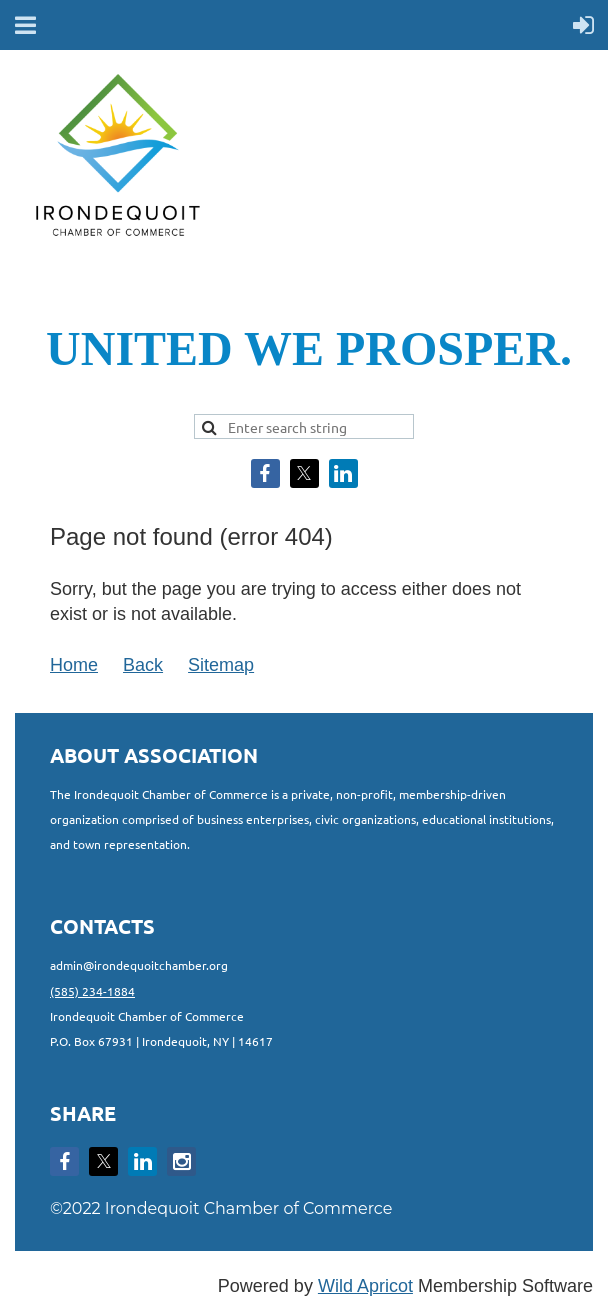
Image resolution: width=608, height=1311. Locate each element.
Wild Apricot (365, 1286)
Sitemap (221, 665)
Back (143, 665)
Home (74, 665)
